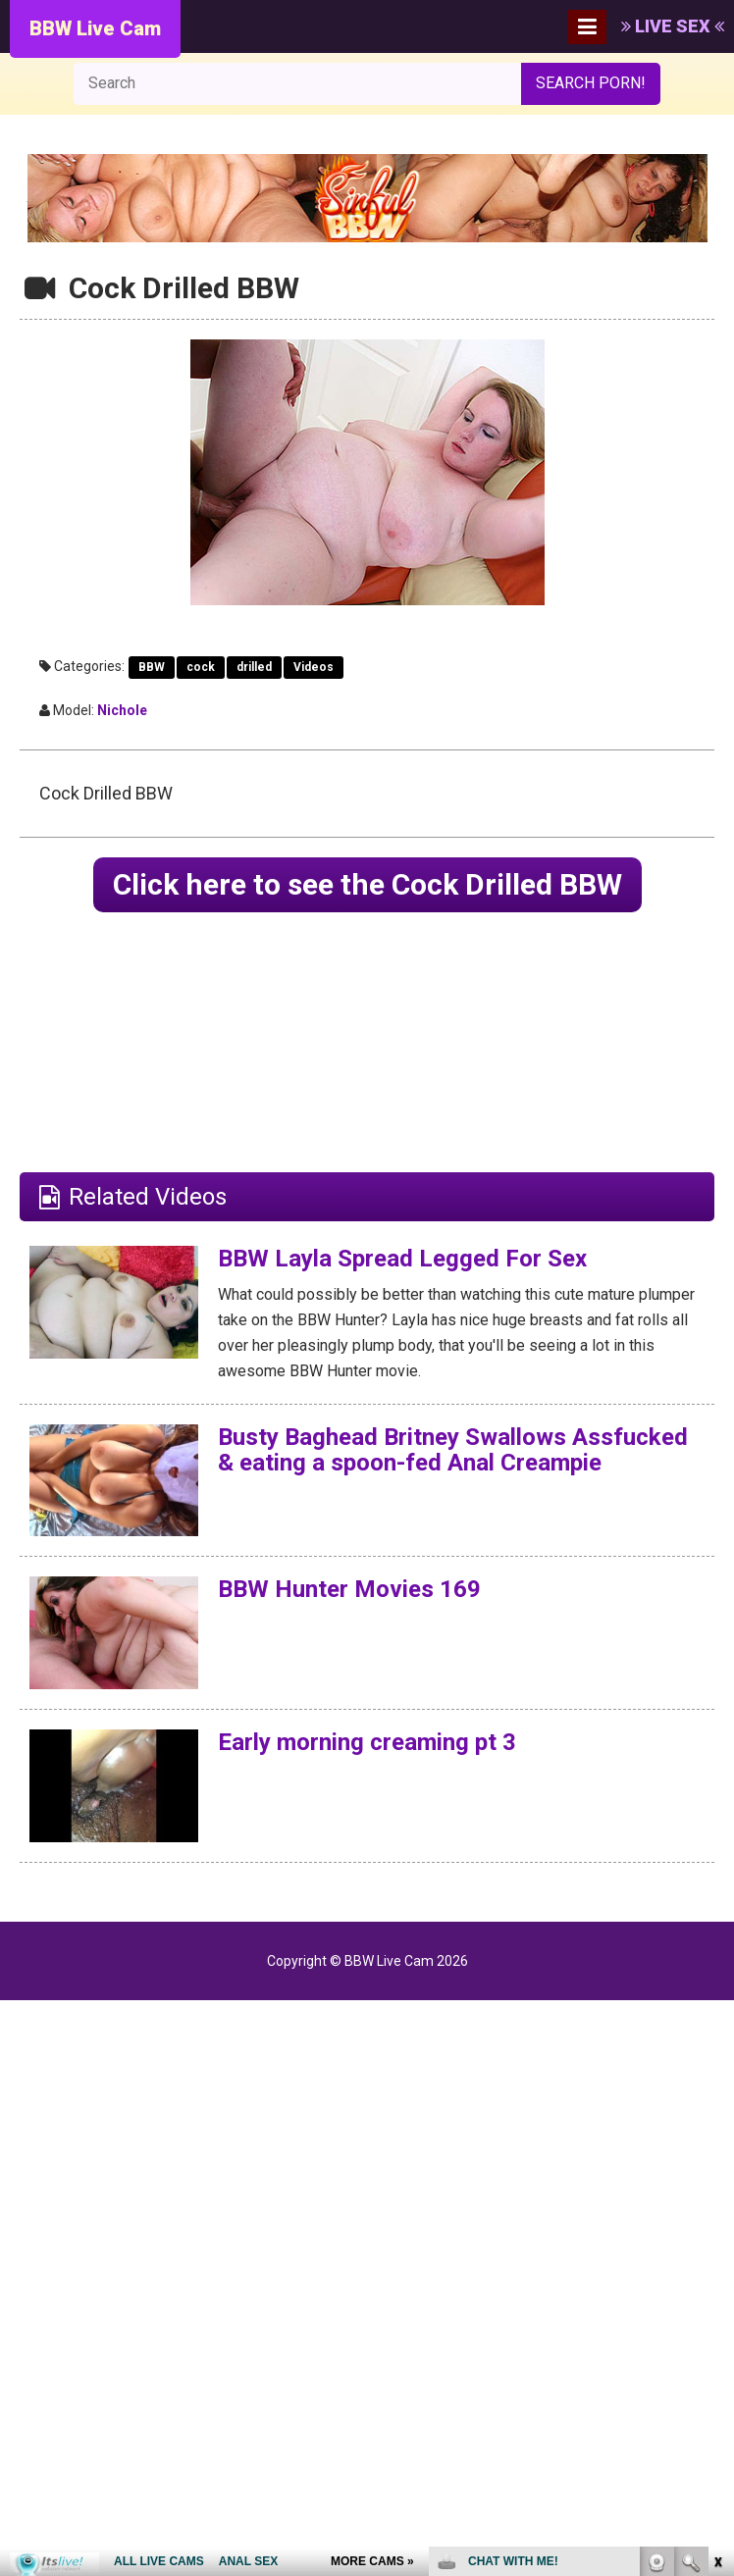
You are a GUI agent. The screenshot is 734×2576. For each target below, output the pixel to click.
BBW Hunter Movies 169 (349, 1589)
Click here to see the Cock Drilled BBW (367, 884)
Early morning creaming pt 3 (367, 1742)
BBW (151, 667)
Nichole (122, 710)
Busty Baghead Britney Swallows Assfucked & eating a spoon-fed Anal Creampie (453, 1449)
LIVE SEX (672, 26)
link (717, 2269)
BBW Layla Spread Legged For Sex (402, 1258)
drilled (254, 667)
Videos (313, 667)
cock (200, 667)
